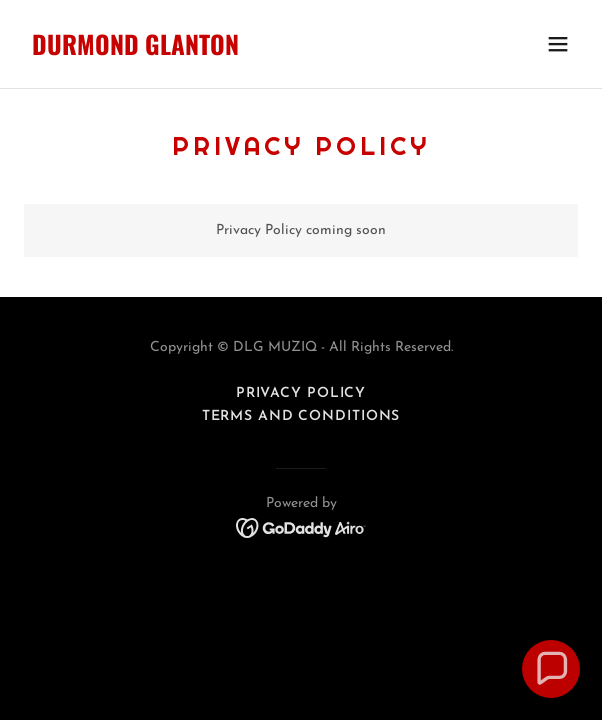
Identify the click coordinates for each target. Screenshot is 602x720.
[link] (218, 51)
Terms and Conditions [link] (301, 416)
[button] (558, 44)
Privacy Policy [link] (301, 393)
